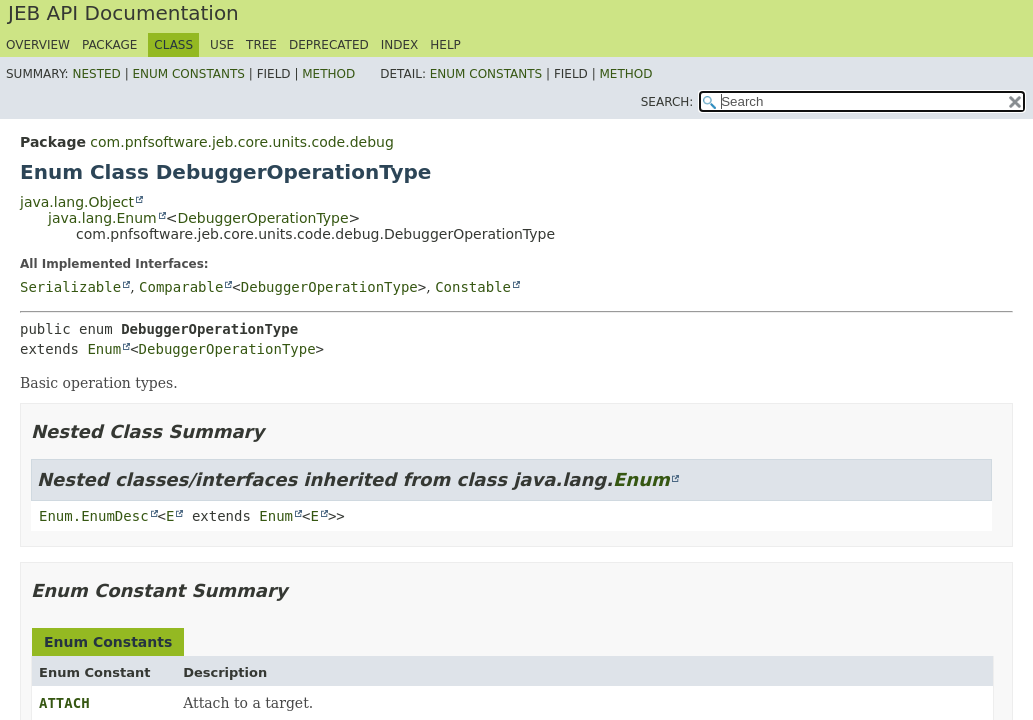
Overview (38, 45)
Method (328, 74)
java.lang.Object (77, 202)
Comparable (181, 287)
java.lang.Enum (102, 218)
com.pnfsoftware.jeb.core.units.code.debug (241, 142)
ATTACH (64, 703)
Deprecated (329, 45)
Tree (261, 45)
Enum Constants (188, 74)
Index (400, 45)
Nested (96, 74)
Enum (104, 349)
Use (222, 45)
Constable (473, 287)
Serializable (70, 287)
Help (445, 45)
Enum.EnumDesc (94, 516)
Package (109, 45)
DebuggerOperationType (262, 218)
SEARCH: (667, 102)
